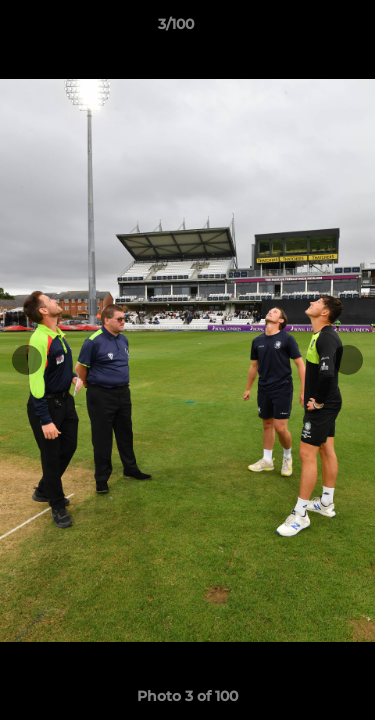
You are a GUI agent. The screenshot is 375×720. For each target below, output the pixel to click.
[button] (303, 29)
